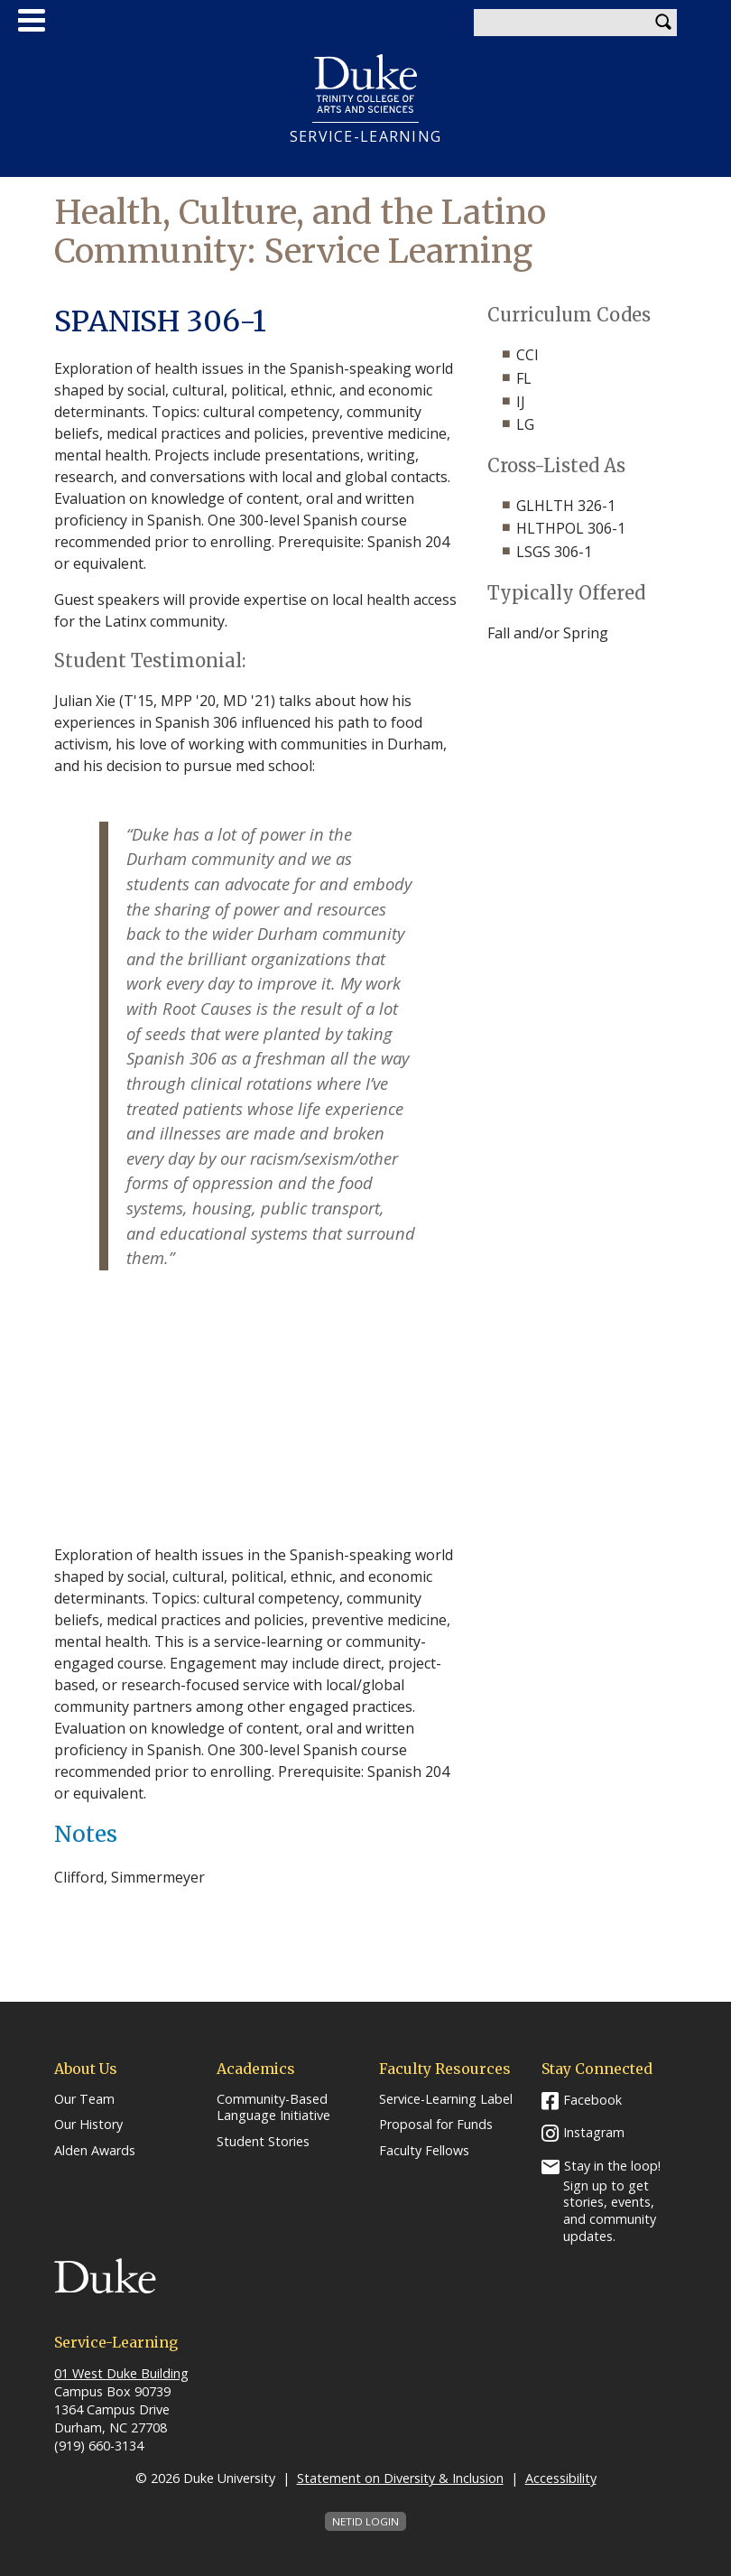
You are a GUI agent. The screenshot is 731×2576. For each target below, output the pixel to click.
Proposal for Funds (436, 2124)
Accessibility (561, 2478)
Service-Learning (365, 136)
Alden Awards (94, 2151)
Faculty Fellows (424, 2151)
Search (663, 22)
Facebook (592, 2099)
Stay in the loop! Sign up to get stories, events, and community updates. (612, 2201)
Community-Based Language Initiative (273, 2108)
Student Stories (263, 2142)
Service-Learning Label (446, 2099)
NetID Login (365, 2521)
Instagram (594, 2132)
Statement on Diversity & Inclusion (400, 2478)
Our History (88, 2124)
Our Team (84, 2099)
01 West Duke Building (121, 2373)
